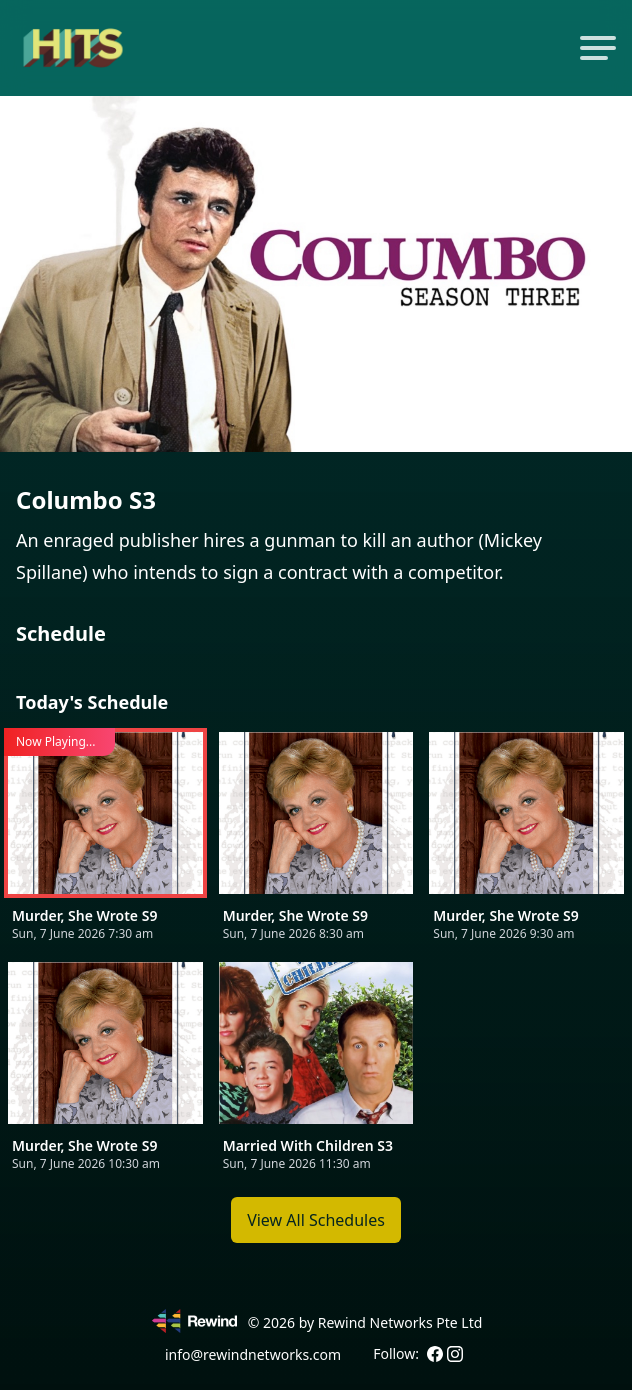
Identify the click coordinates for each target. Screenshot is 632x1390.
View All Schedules (316, 1220)
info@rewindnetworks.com (253, 1354)
